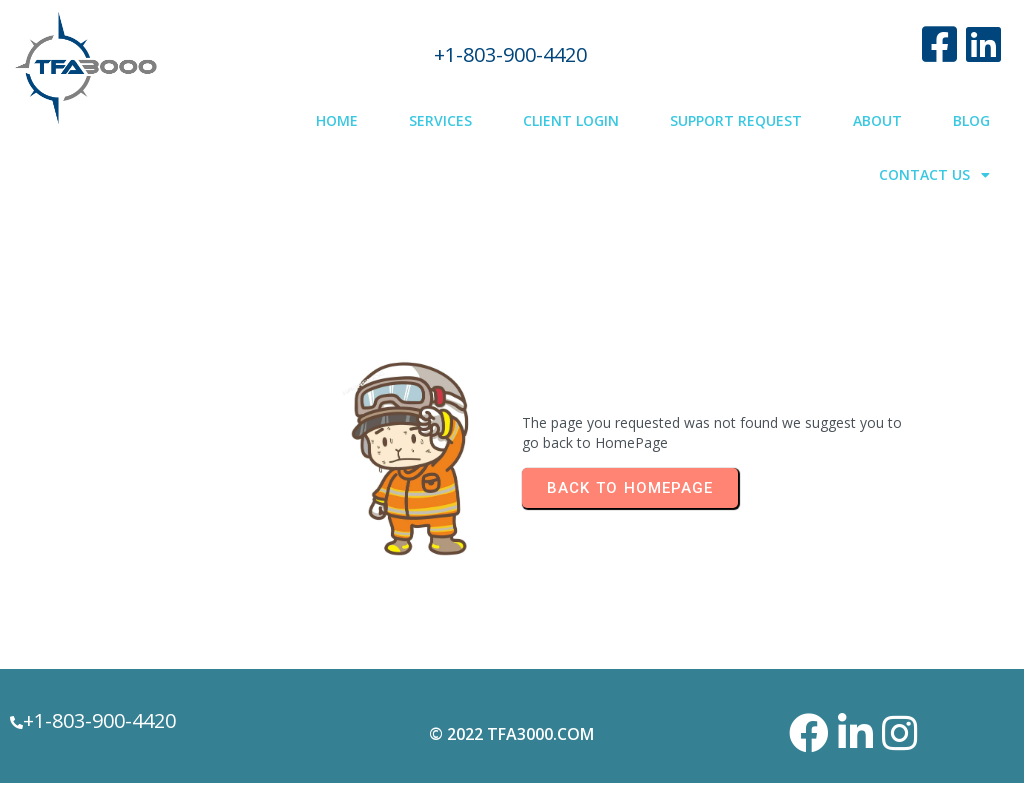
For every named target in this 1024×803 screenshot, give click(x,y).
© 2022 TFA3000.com (511, 734)
